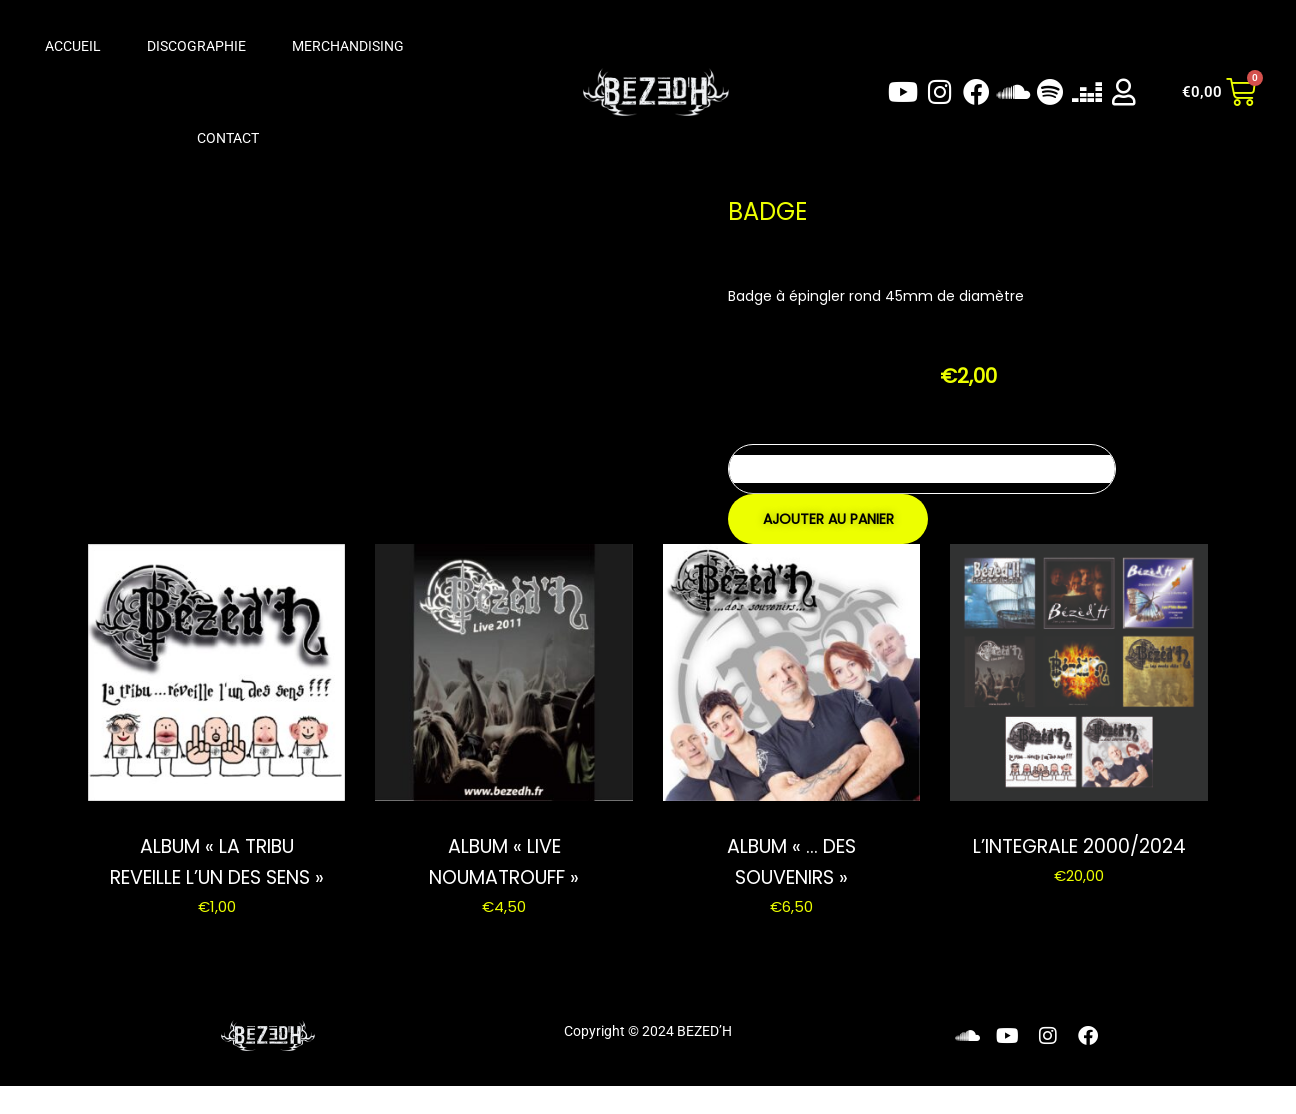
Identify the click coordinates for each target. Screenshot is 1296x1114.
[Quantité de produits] (922, 469)
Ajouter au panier (828, 519)
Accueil (73, 46)
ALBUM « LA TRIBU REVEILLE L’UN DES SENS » (216, 876)
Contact (228, 138)
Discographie (196, 46)
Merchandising (348, 46)
